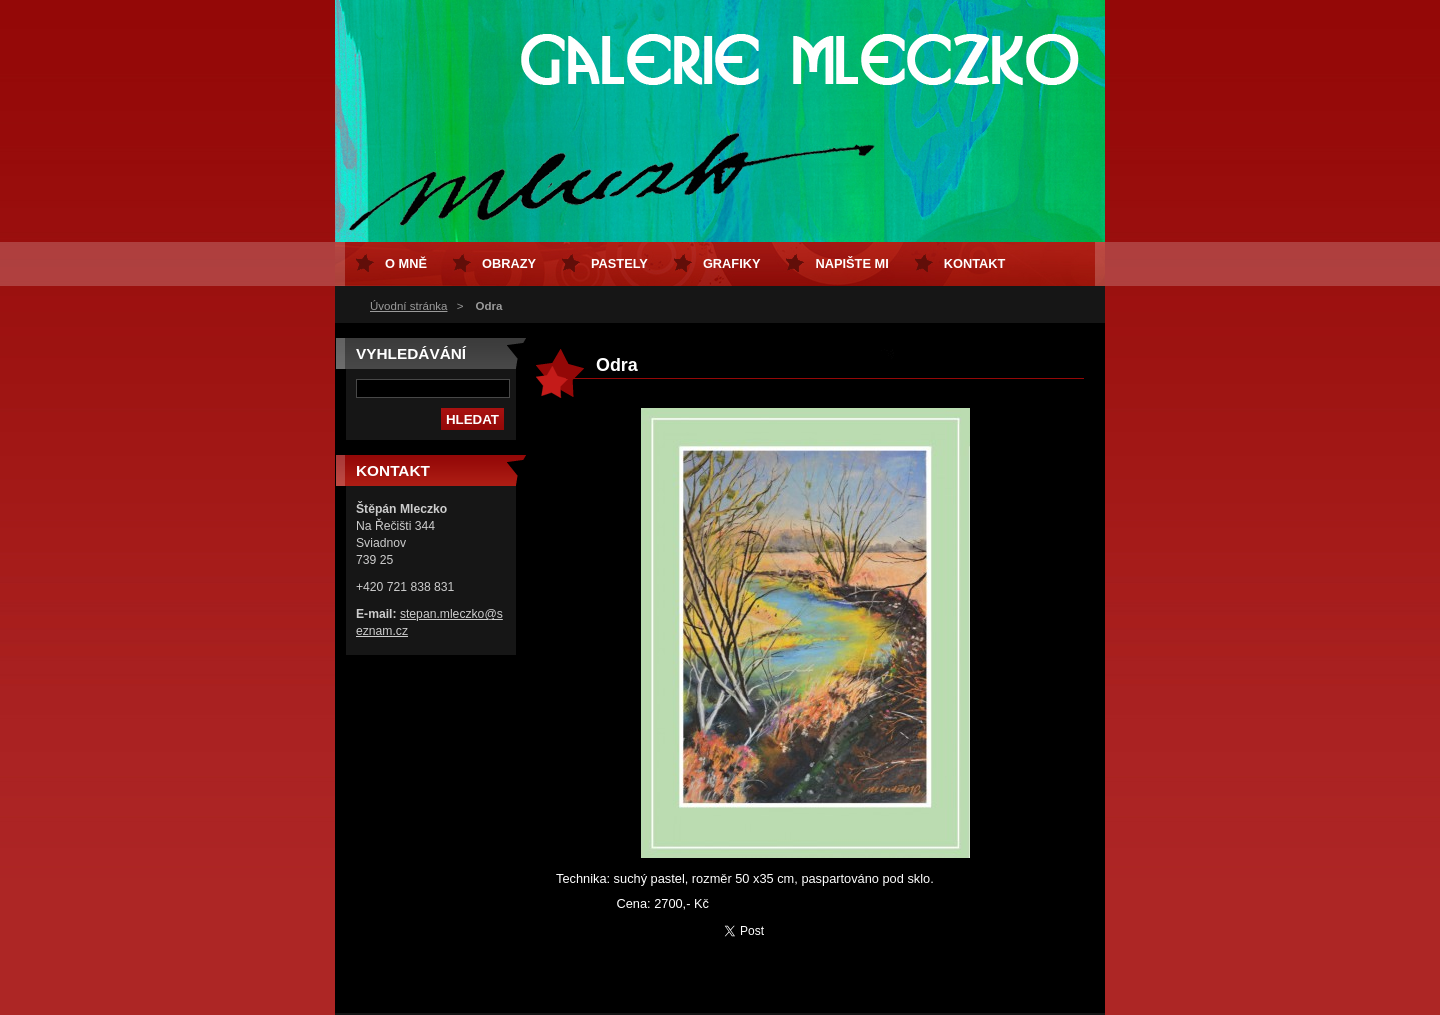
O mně (406, 263)
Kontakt (975, 263)
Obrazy (509, 263)
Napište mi (851, 263)
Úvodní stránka (408, 306)
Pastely (619, 263)
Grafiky (732, 263)
